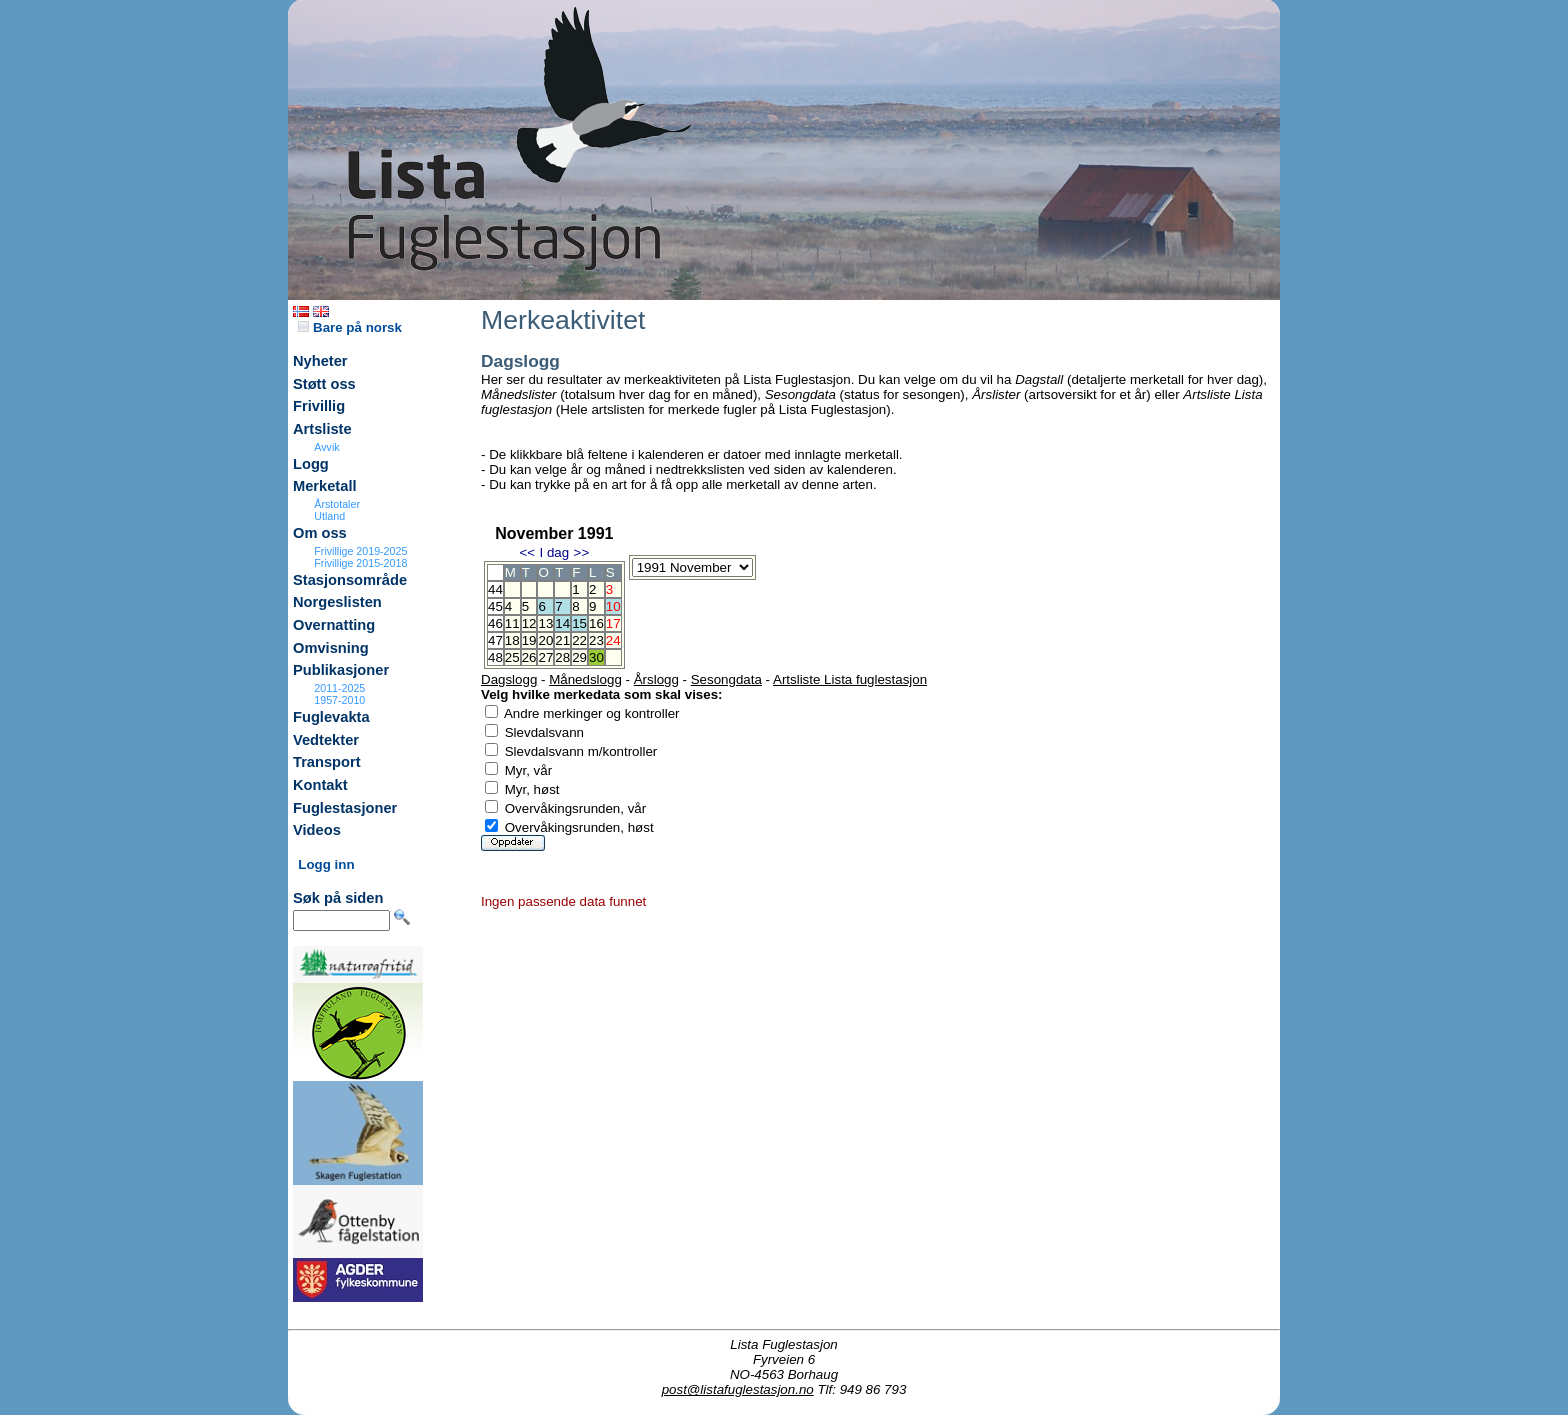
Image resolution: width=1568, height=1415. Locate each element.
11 (512, 623)
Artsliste (322, 429)
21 (562, 640)
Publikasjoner (341, 670)
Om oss (320, 533)
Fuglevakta (331, 717)
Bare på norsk (350, 327)
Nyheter (320, 361)
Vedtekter (326, 740)
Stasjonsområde (350, 580)
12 (529, 623)
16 (596, 623)
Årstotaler (337, 504)
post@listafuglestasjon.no (738, 1389)
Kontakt (320, 785)
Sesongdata (726, 679)
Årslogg (656, 679)
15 (579, 623)
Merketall (325, 486)
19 (529, 640)
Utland (329, 516)
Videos (317, 830)
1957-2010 (339, 700)
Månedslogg (585, 679)
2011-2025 (339, 688)
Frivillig (319, 406)
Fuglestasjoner (345, 808)
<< (527, 552)
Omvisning (331, 648)
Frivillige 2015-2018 (360, 563)
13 (545, 623)
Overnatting (334, 625)
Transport (327, 762)
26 (529, 657)
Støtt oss (324, 384)
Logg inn (326, 864)
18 (512, 640)
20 (545, 640)
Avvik (326, 447)
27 (545, 657)
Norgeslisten (337, 602)
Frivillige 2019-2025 (360, 551)
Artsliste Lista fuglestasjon (850, 679)
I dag (554, 552)
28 (562, 657)
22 (579, 640)
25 (512, 657)
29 (579, 657)
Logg (311, 464)
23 (596, 640)
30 (596, 657)
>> (582, 552)
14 (562, 623)
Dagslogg (509, 679)
